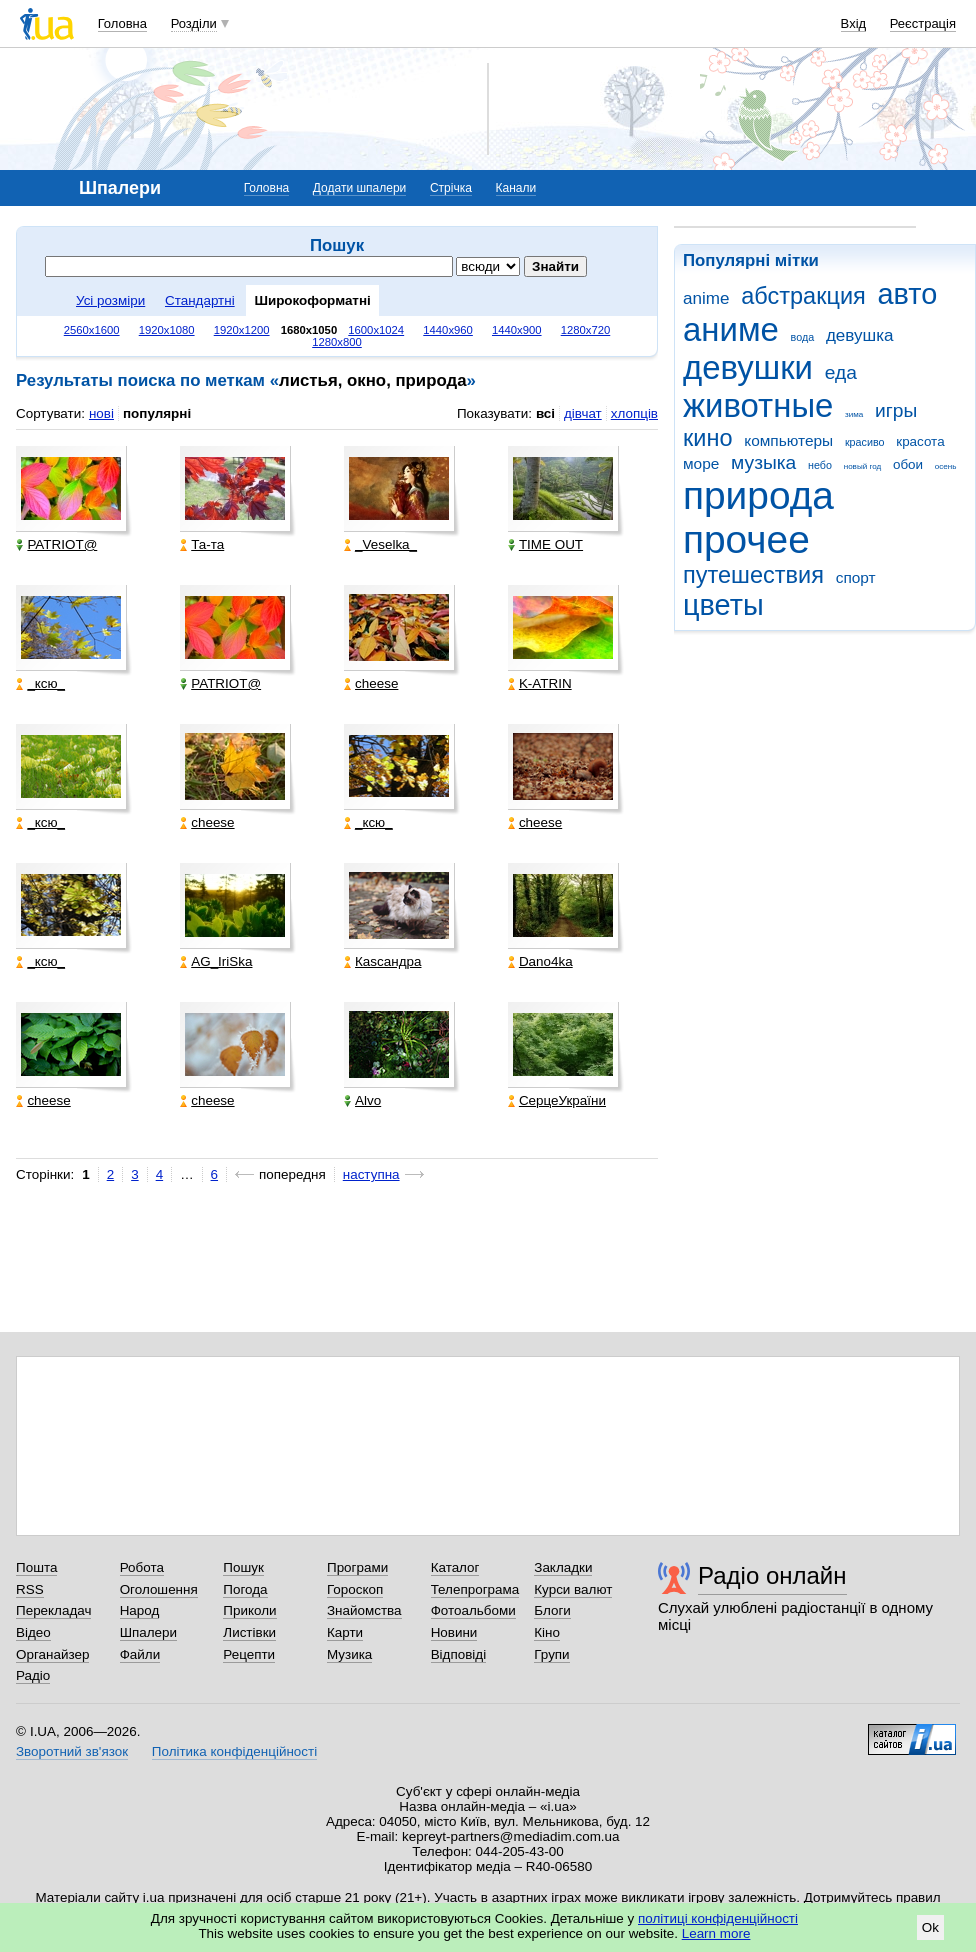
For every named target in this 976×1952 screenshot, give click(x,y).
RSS (30, 1589)
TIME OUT (545, 544)
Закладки (563, 1567)
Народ (140, 1610)
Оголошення (159, 1589)
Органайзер (52, 1654)
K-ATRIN (540, 683)
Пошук (243, 1567)
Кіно (547, 1632)
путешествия (753, 575)
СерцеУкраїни (557, 1100)
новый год (862, 466)
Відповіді (459, 1654)
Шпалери (148, 1632)
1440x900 (517, 330)
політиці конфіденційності (718, 1918)
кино (708, 438)
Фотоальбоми (473, 1610)
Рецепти (249, 1654)
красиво (865, 442)
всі (545, 413)
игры (896, 410)
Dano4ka (540, 961)
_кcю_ (40, 683)
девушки (748, 367)
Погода (245, 1589)
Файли (140, 1654)
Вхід (854, 23)
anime (706, 298)
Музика (349, 1654)
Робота (142, 1567)
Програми (357, 1567)
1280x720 (586, 330)
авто (908, 294)
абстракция (803, 296)
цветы (723, 605)
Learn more (716, 1933)
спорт (856, 577)
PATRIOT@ (56, 544)
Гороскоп (355, 1589)
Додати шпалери (359, 188)
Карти (345, 1632)
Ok (930, 1927)
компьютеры (788, 440)
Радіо (33, 1675)
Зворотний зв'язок (72, 1751)
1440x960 (448, 330)
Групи (551, 1654)
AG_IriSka (216, 961)
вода (803, 337)
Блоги (552, 1610)
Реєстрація (923, 23)
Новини (454, 1632)
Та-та (202, 544)
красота (920, 441)
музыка (763, 462)
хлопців (634, 413)
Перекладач (53, 1610)
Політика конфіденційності (234, 1751)
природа (758, 495)
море (701, 463)
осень (946, 466)
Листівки (249, 1632)
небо (820, 465)
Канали (516, 188)
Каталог (455, 1567)
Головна (122, 23)
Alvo (362, 1100)
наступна (371, 1174)
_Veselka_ (380, 544)
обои (908, 464)
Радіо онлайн (772, 1575)
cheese (371, 683)
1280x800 (337, 342)
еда (841, 372)
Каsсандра (382, 961)
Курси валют (573, 1589)
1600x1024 (376, 330)
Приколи (249, 1610)
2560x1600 (92, 330)
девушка (860, 335)
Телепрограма (475, 1589)
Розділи (194, 23)
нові (101, 413)
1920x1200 (242, 330)
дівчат (583, 413)
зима (854, 414)
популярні (157, 413)
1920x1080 (167, 330)
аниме (731, 329)
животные (758, 405)
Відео (33, 1632)
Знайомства (364, 1610)
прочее (746, 539)
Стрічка (451, 188)
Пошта (36, 1567)
